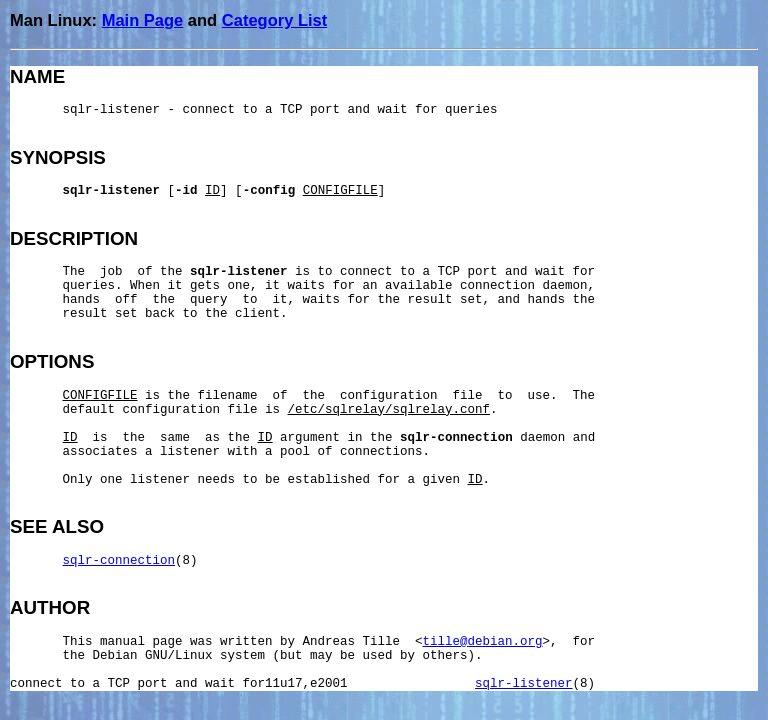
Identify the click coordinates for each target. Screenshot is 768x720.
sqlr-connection (119, 561)
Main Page (143, 20)
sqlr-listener (524, 684)
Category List (274, 20)
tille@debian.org (483, 642)
